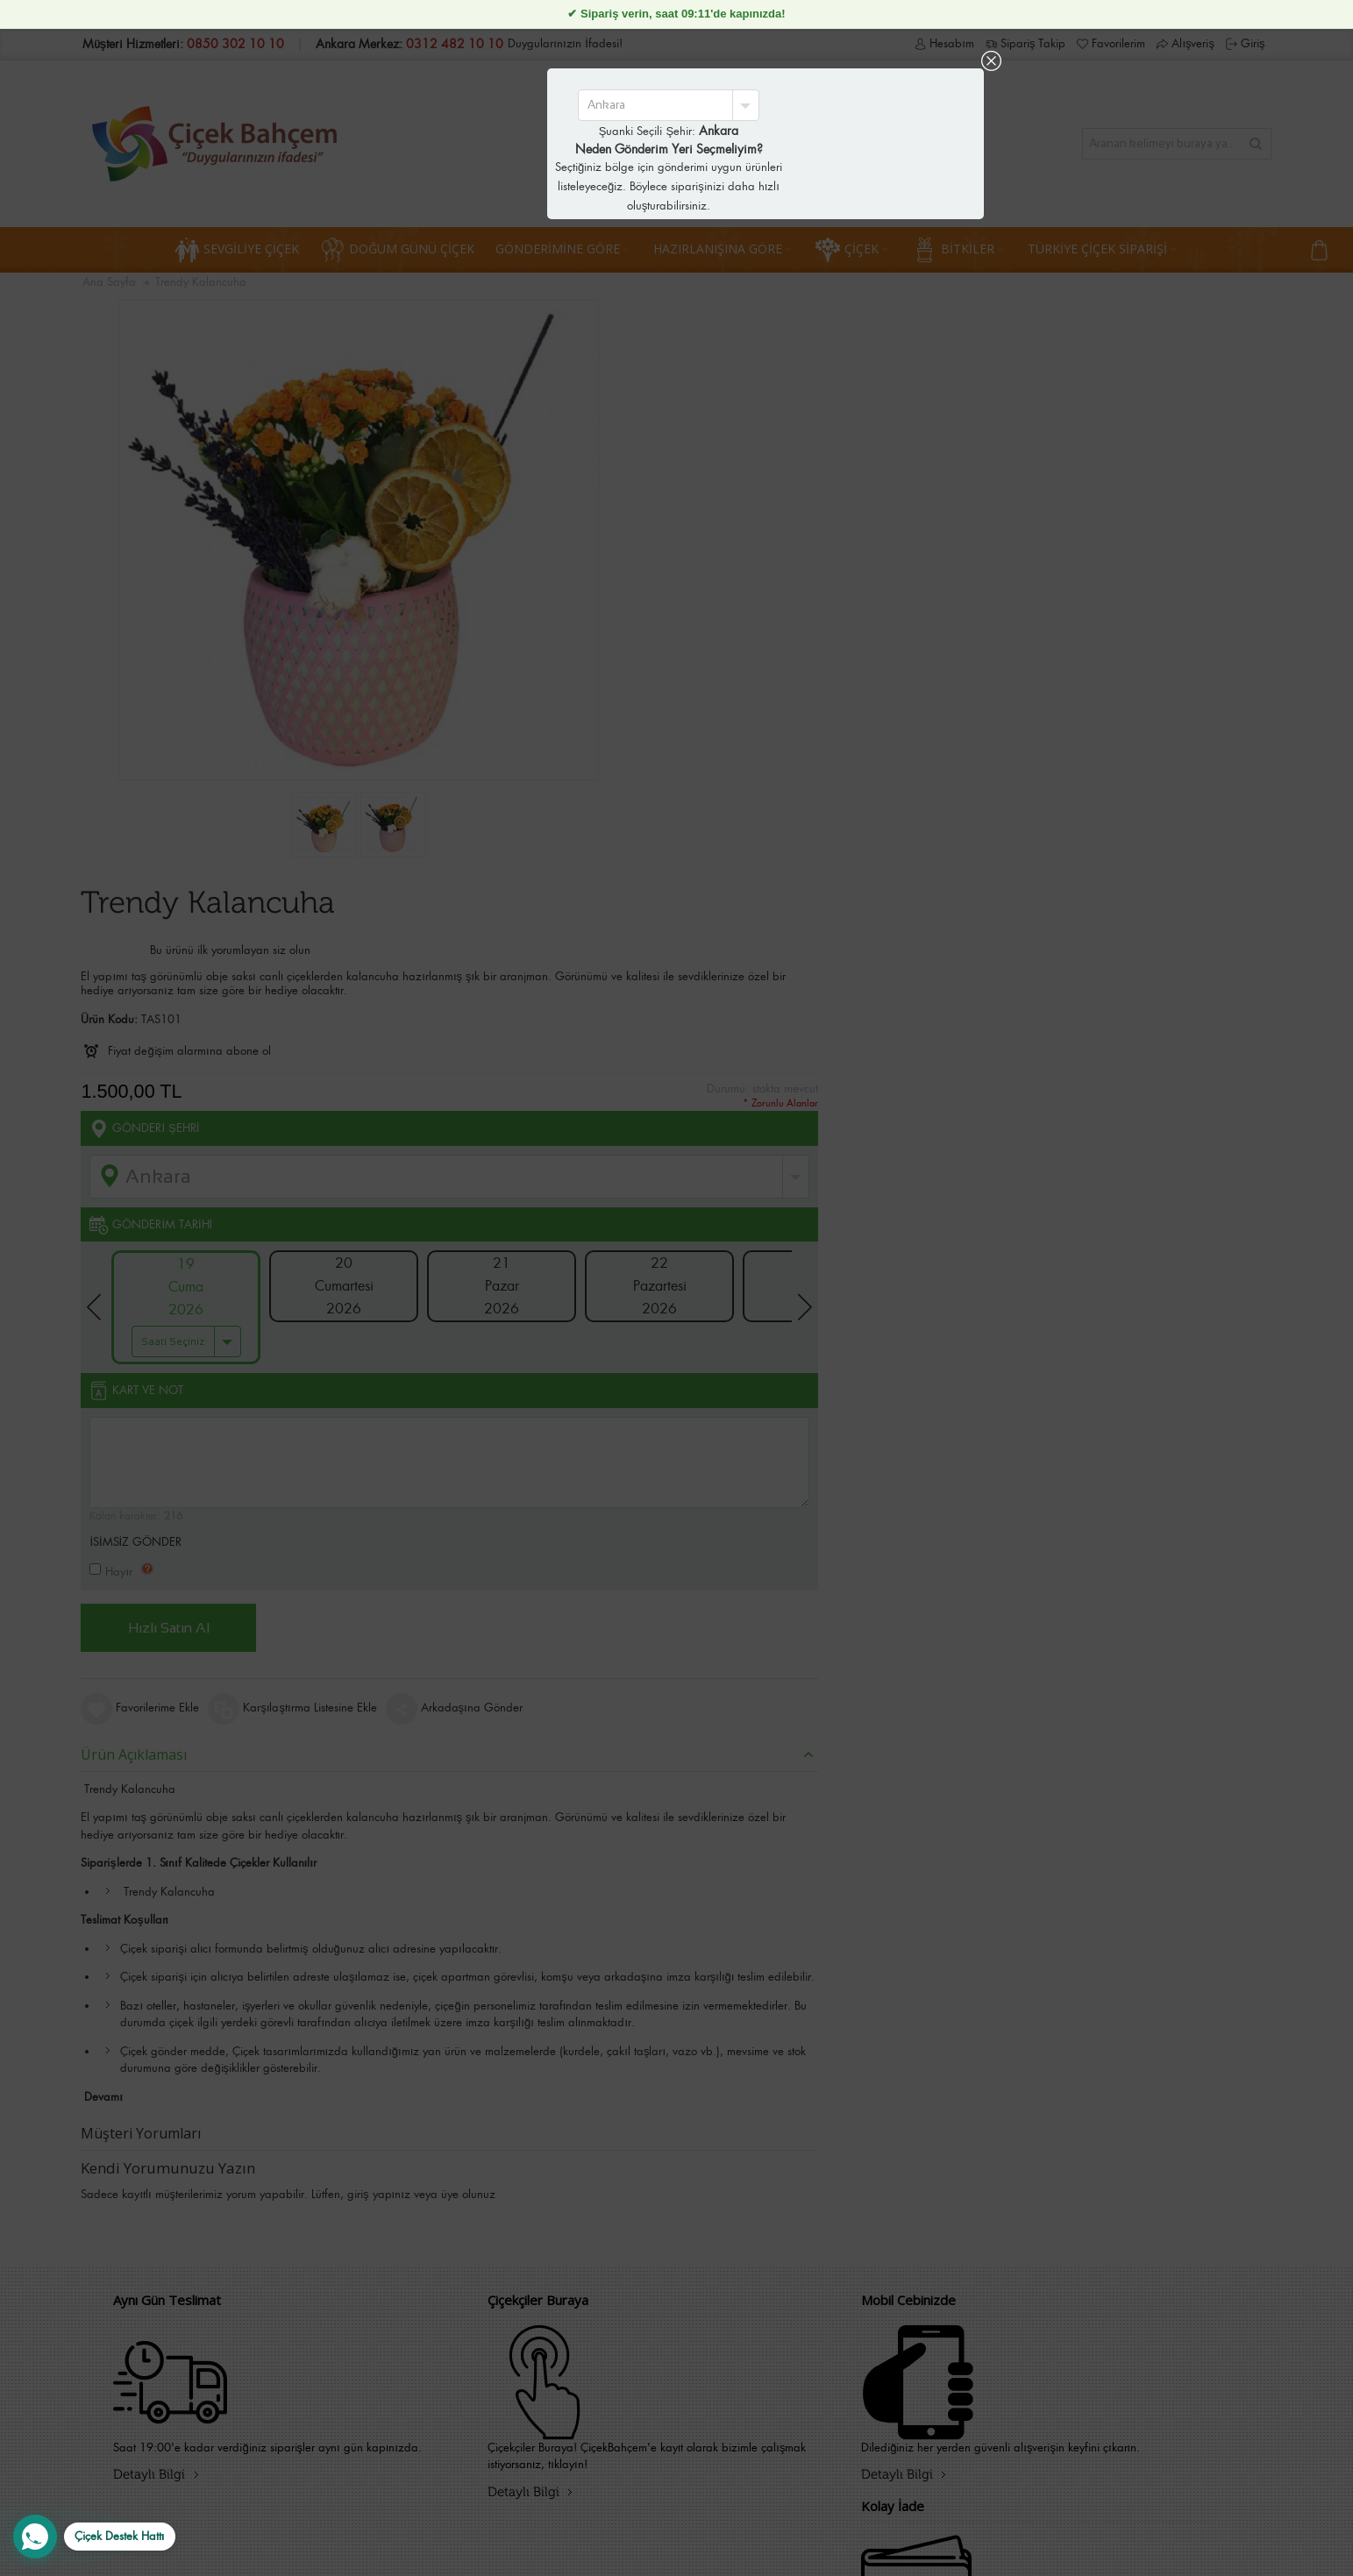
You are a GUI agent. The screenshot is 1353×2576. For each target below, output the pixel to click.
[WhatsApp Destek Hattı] (94, 2536)
